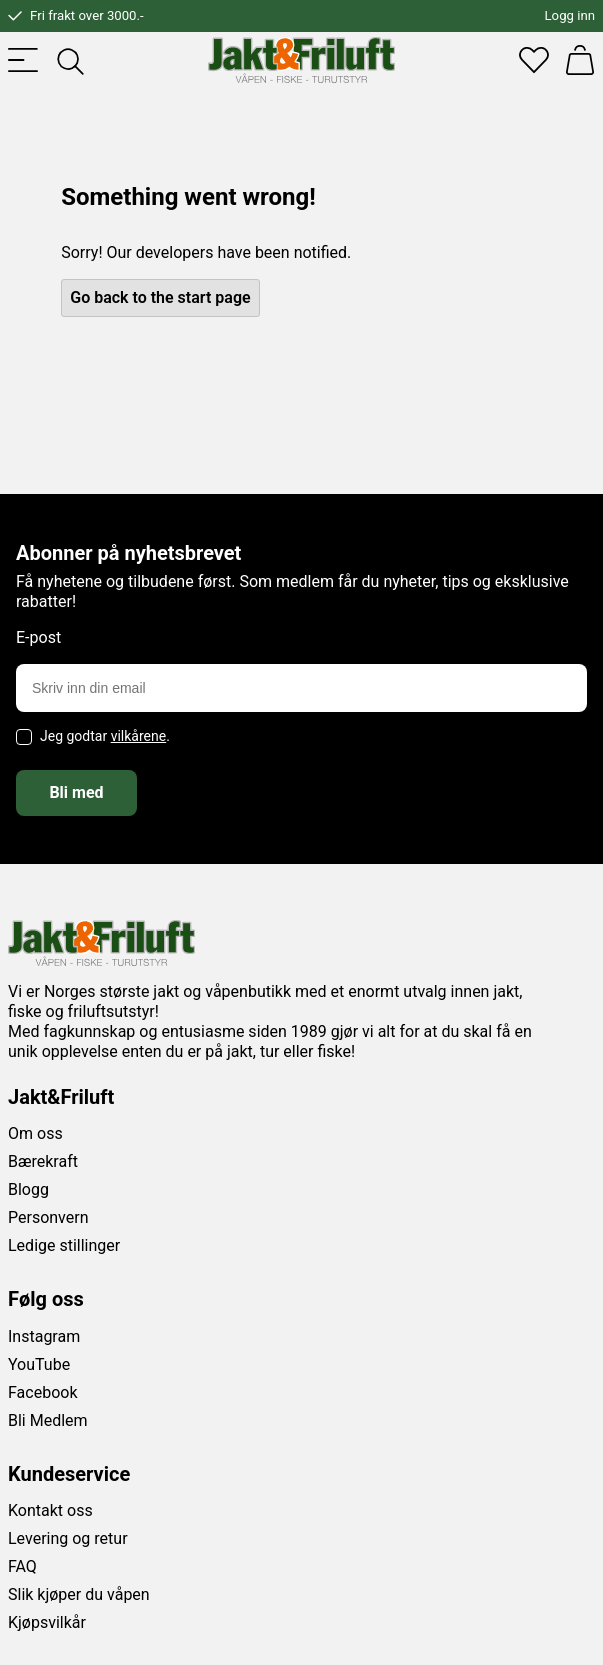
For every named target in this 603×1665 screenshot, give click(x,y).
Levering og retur (68, 1538)
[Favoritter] (534, 60)
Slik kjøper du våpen (79, 1594)
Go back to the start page (160, 297)
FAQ (22, 1566)
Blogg (28, 1189)
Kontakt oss (50, 1510)
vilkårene (139, 736)
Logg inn (570, 15)
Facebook (42, 1392)
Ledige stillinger (64, 1245)
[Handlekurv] (580, 60)
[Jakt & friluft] (301, 60)
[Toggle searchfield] (69, 60)
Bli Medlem (48, 1420)
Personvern (48, 1217)
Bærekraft (43, 1161)
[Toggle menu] (23, 60)
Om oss (35, 1133)
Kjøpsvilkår (47, 1622)
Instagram (44, 1336)
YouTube (39, 1364)
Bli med (76, 792)
